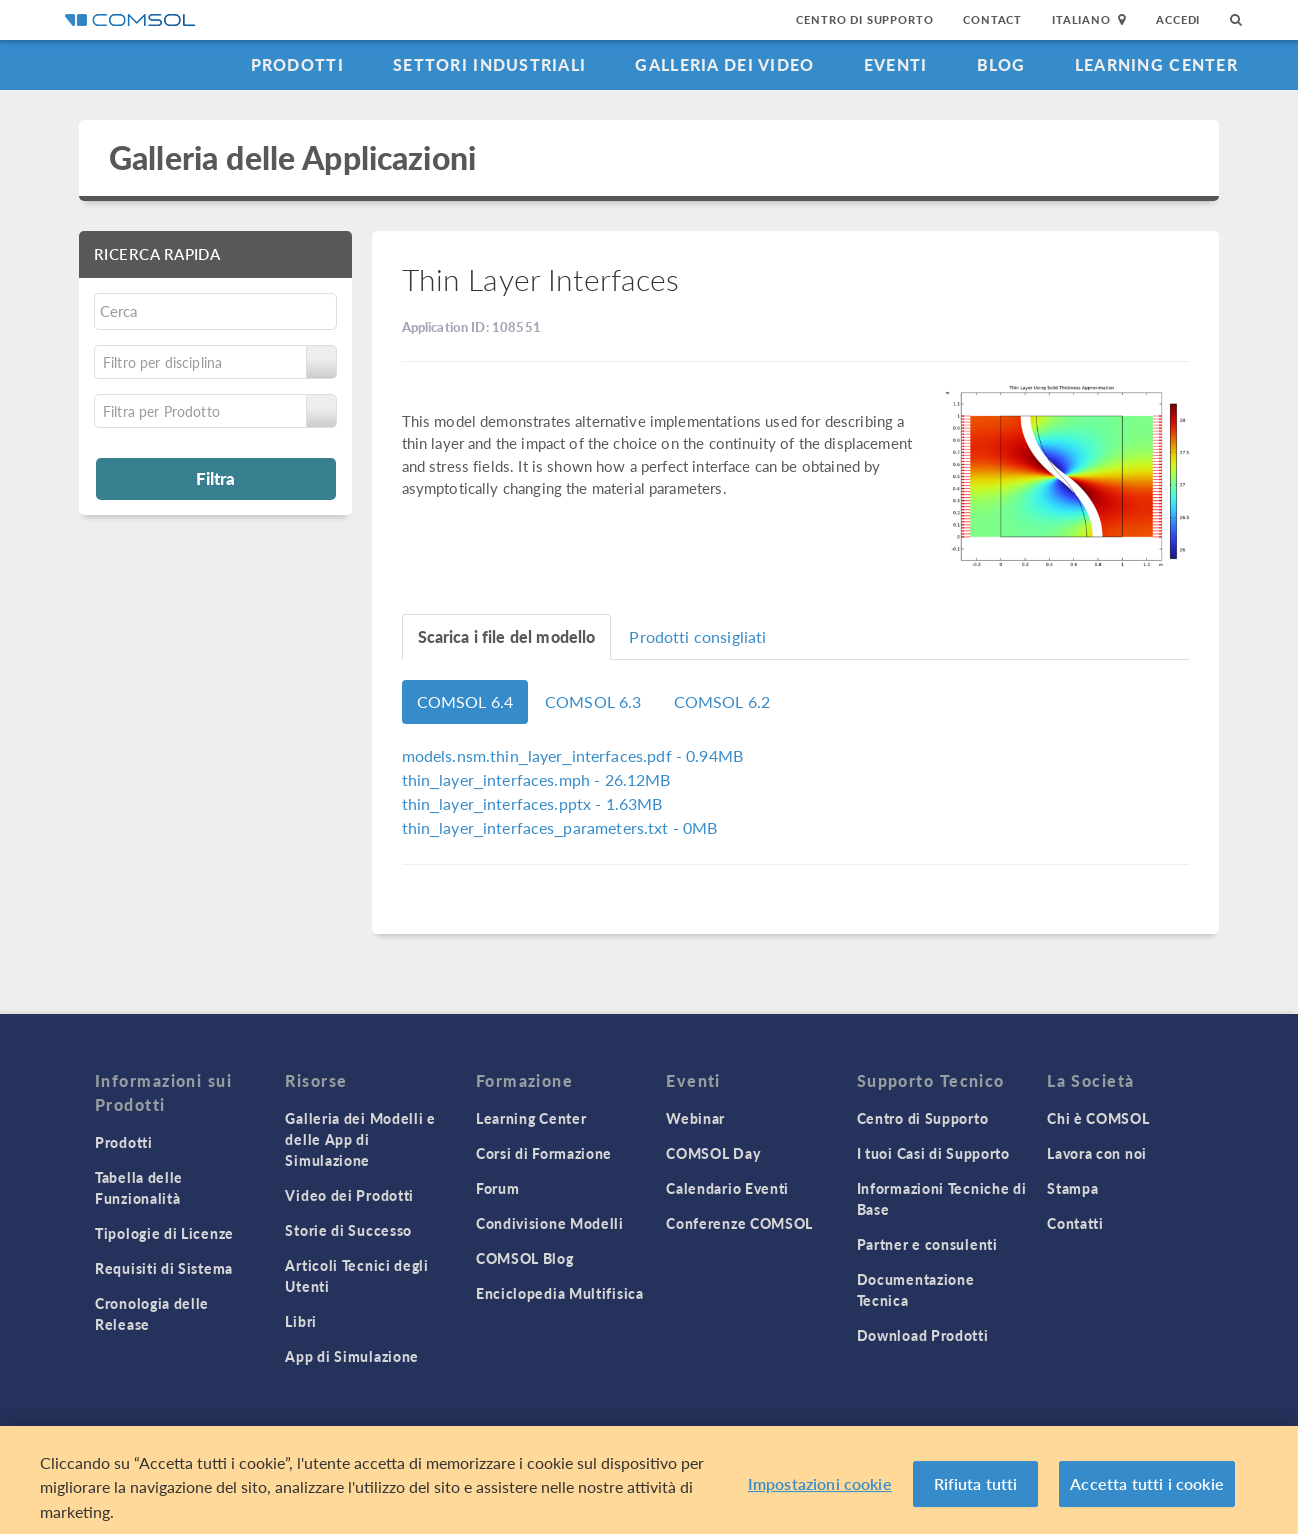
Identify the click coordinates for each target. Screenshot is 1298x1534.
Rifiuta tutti (976, 1490)
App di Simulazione (352, 1356)
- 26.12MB (536, 779)
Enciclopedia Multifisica (560, 1293)
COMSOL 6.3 (593, 701)
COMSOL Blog (525, 1258)
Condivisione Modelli (550, 1223)
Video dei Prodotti (349, 1195)
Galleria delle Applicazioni (292, 157)
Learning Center (1156, 64)
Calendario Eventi (727, 1188)
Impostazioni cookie (820, 1490)
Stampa (1072, 1188)
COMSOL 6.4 (465, 701)
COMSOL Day (713, 1153)
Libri (301, 1321)
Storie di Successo (348, 1230)
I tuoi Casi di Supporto (933, 1153)
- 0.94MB (573, 755)
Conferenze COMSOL (739, 1223)
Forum (498, 1188)
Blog (1001, 64)
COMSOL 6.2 (722, 701)
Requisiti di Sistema (164, 1268)
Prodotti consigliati (697, 636)
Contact (992, 19)
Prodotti (297, 64)
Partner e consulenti (927, 1244)
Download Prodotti (923, 1335)
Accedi (1178, 19)
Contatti (1075, 1223)
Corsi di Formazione (544, 1153)
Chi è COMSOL (1098, 1118)
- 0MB (560, 827)
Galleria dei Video (724, 64)
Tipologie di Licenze (164, 1233)
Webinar (695, 1118)
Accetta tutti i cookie (1147, 1490)
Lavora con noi (1097, 1153)
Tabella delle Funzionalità (139, 1187)
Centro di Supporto (864, 19)
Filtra (215, 478)
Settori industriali (489, 64)
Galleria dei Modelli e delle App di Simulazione (360, 1139)
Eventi (896, 64)
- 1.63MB (532, 803)
